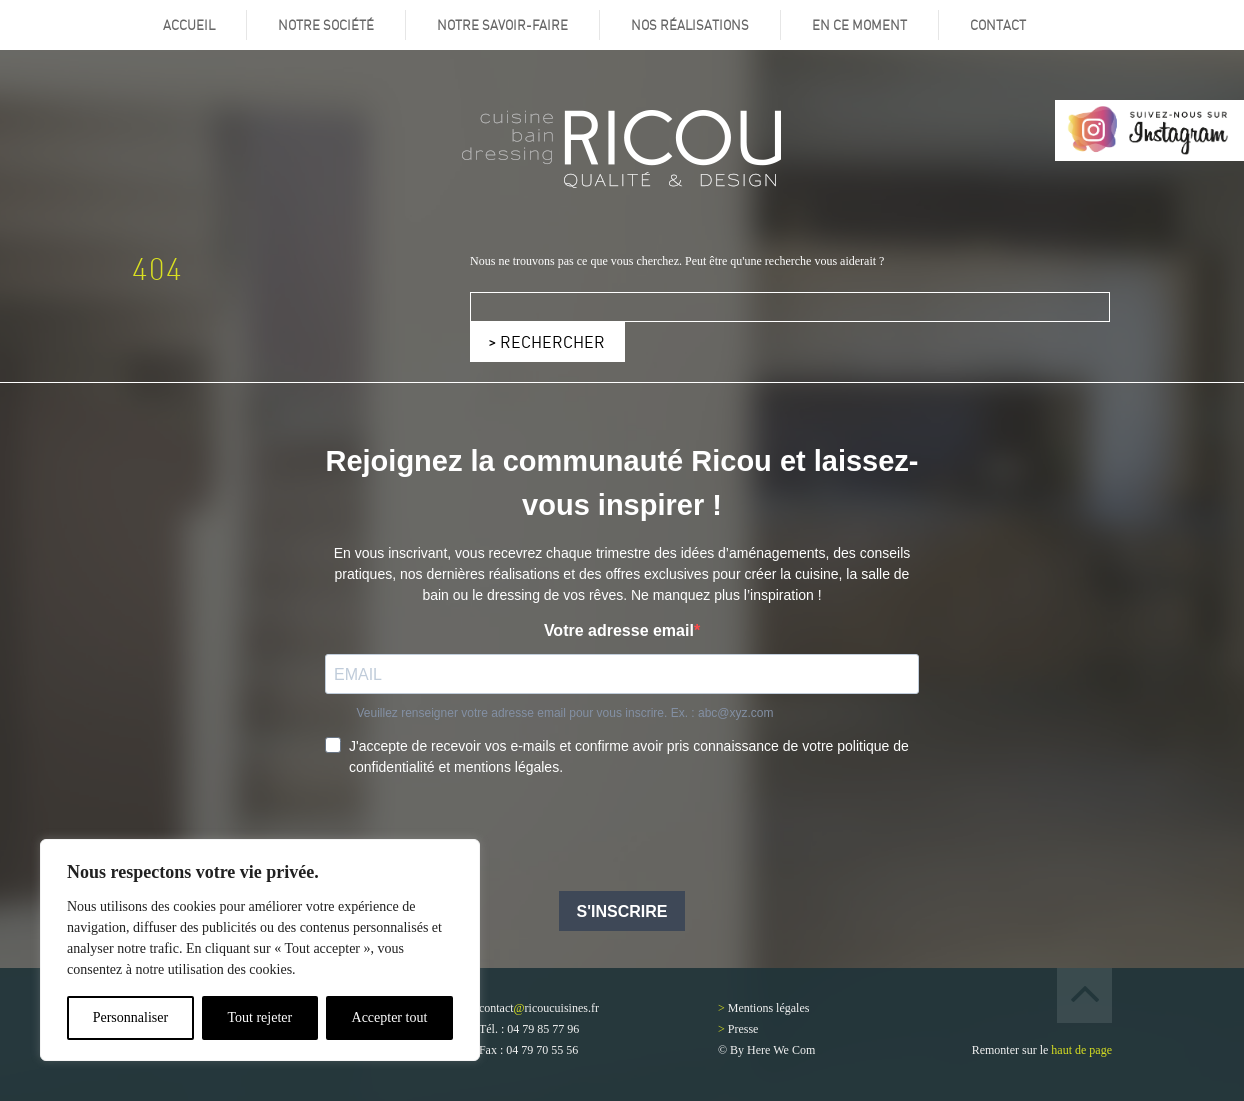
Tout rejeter (259, 1017)
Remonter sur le (1042, 1050)
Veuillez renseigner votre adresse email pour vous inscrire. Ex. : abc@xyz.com (564, 713)
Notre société (326, 25)
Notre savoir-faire (502, 25)
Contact (998, 25)
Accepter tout (390, 1017)
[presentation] (477, 836)
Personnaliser (130, 1017)
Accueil (189, 25)
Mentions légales (769, 1008)
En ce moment (859, 25)
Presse (743, 1029)
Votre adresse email (619, 630)
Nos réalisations (690, 25)
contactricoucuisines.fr (539, 1008)
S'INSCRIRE (622, 911)
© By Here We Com (766, 1050)
